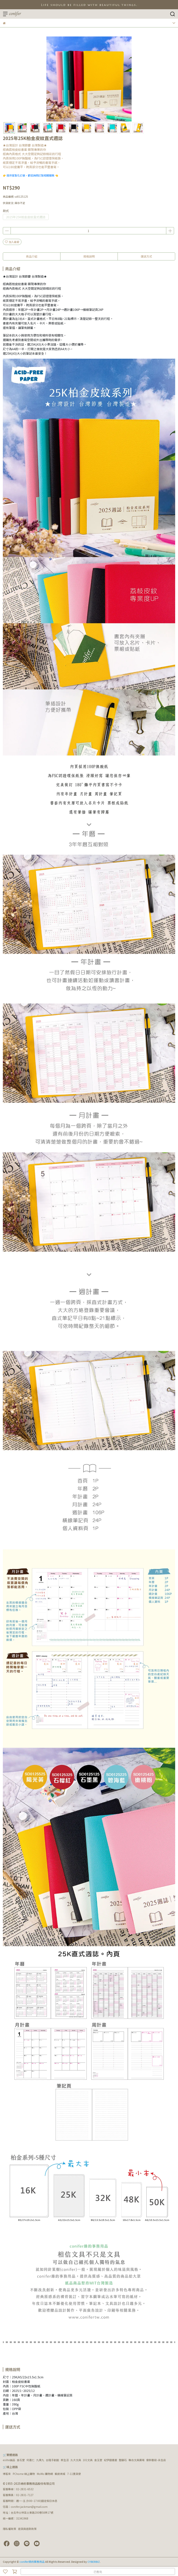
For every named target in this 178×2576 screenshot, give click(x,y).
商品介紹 (31, 256)
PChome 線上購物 (24, 2474)
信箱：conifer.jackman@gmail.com (25, 2507)
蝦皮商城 (60, 2474)
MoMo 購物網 (45, 2474)
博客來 (7, 2474)
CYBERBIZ (93, 2562)
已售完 (98, 2572)
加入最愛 (12, 242)
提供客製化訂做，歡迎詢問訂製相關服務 (30, 175)
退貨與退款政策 (27, 2529)
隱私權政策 (9, 2529)
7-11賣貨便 (74, 2474)
